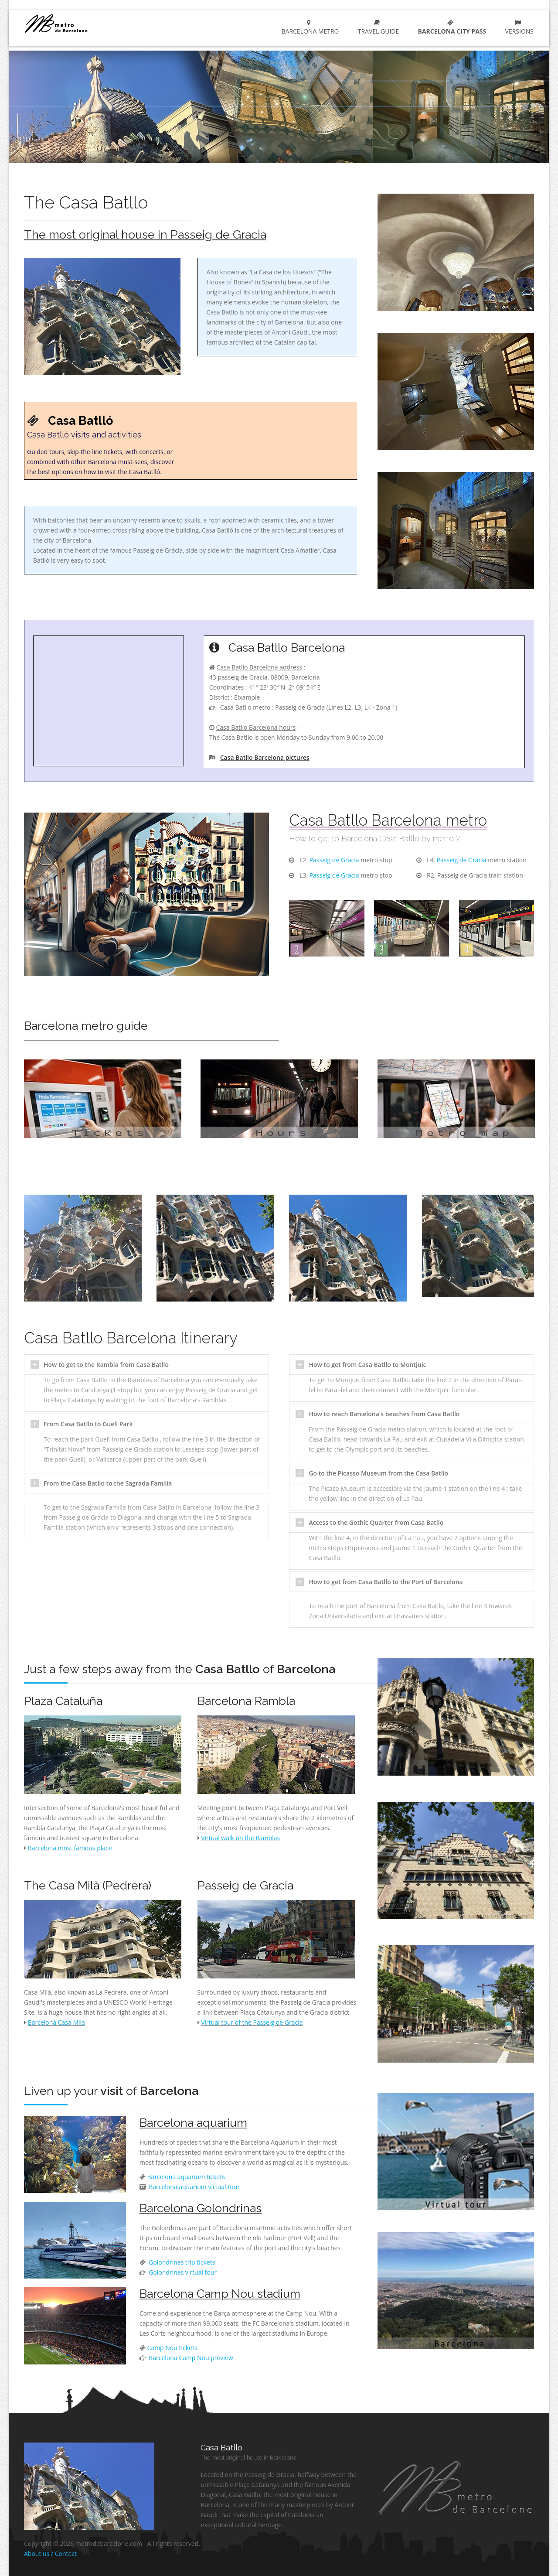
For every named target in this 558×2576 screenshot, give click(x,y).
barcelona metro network (88, 23)
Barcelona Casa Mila (56, 2022)
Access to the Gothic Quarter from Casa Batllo (376, 1522)
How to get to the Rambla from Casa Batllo (106, 1364)
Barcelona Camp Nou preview (190, 2358)
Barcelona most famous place (70, 1848)
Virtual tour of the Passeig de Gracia (252, 2022)
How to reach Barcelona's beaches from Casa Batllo (384, 1414)
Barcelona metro (308, 27)
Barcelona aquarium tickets (186, 2177)
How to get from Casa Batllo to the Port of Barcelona (386, 1582)
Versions (518, 27)
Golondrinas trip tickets (181, 2262)
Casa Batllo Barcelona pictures (265, 757)
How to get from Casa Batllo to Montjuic (367, 1364)
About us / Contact (50, 2553)
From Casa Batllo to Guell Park (88, 1424)
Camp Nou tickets (172, 2348)
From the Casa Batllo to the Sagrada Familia (108, 1483)
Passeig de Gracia (334, 860)
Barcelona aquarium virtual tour (193, 2187)
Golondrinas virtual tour (182, 2272)
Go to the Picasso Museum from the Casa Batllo (378, 1473)
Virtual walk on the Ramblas (240, 1838)
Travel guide (376, 27)
